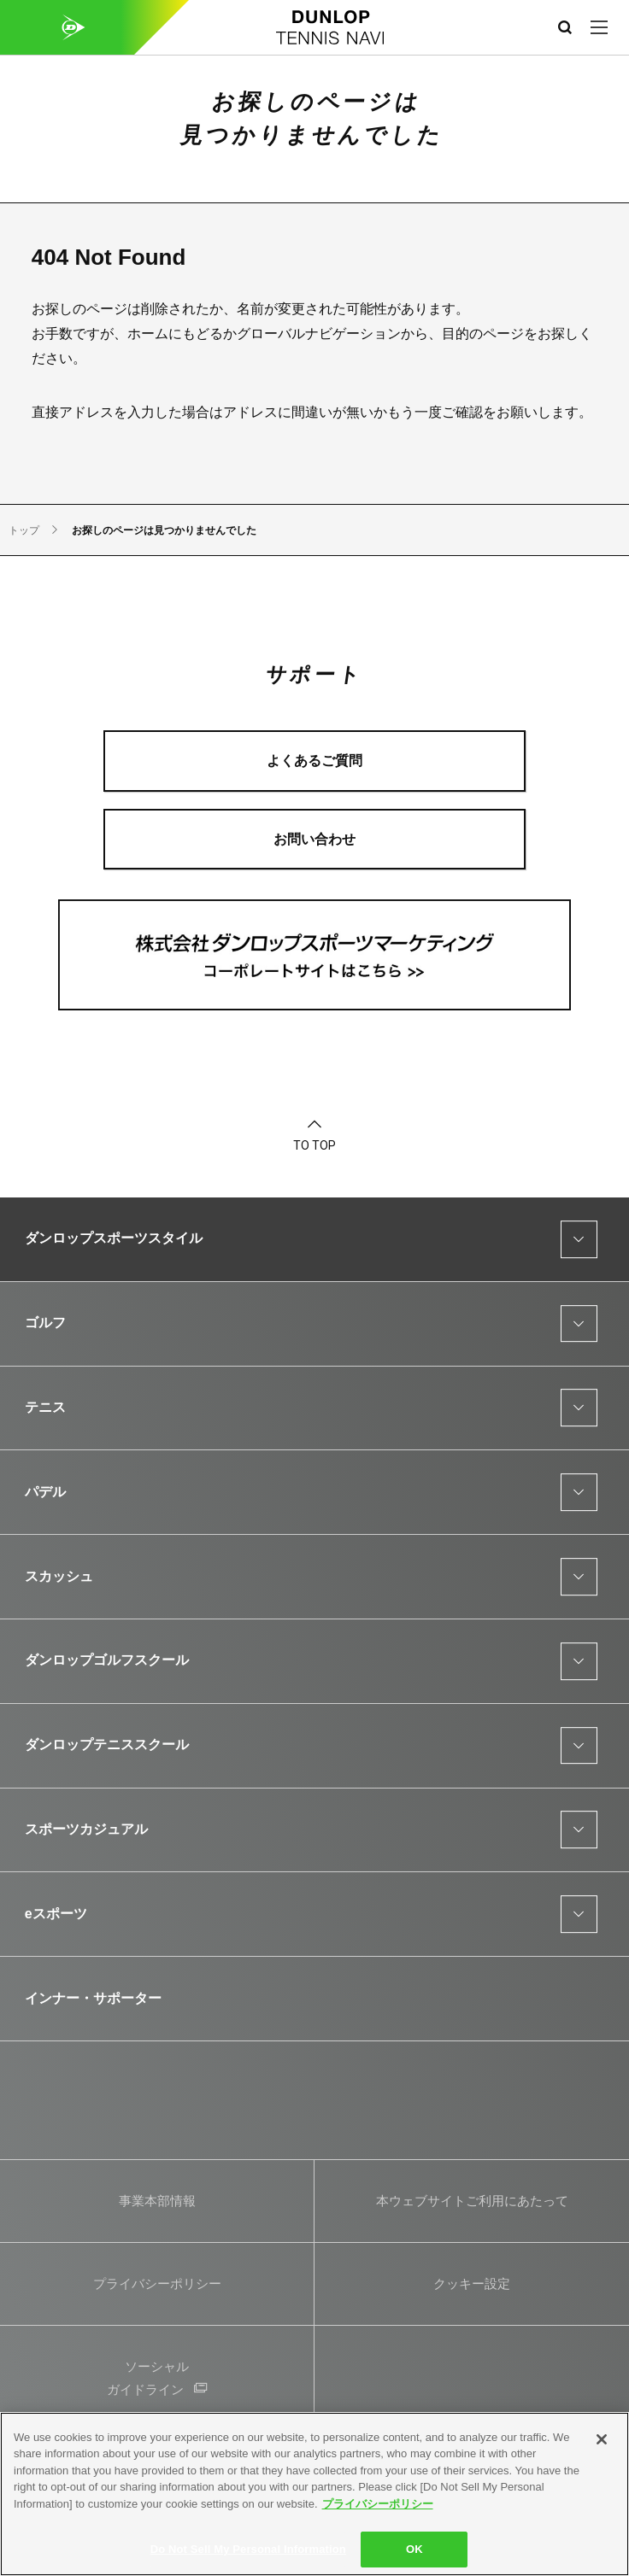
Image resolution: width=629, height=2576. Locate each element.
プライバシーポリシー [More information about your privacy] (377, 2503)
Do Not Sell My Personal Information (248, 2549)
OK (414, 2549)
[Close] (601, 2439)
